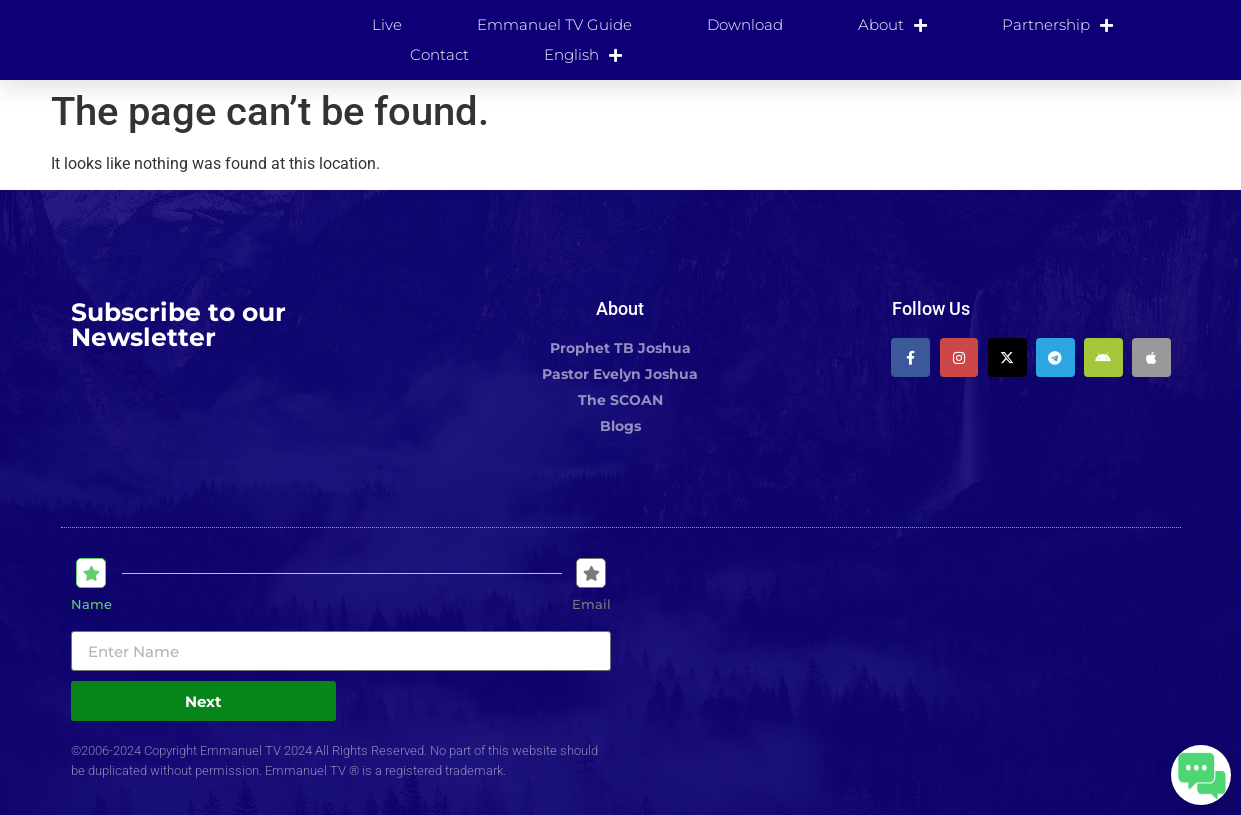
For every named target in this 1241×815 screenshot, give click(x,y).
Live (387, 24)
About (892, 25)
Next (203, 701)
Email (591, 604)
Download (745, 24)
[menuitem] (583, 55)
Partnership (1057, 25)
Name (91, 604)
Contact (439, 54)
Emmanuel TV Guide (554, 24)
